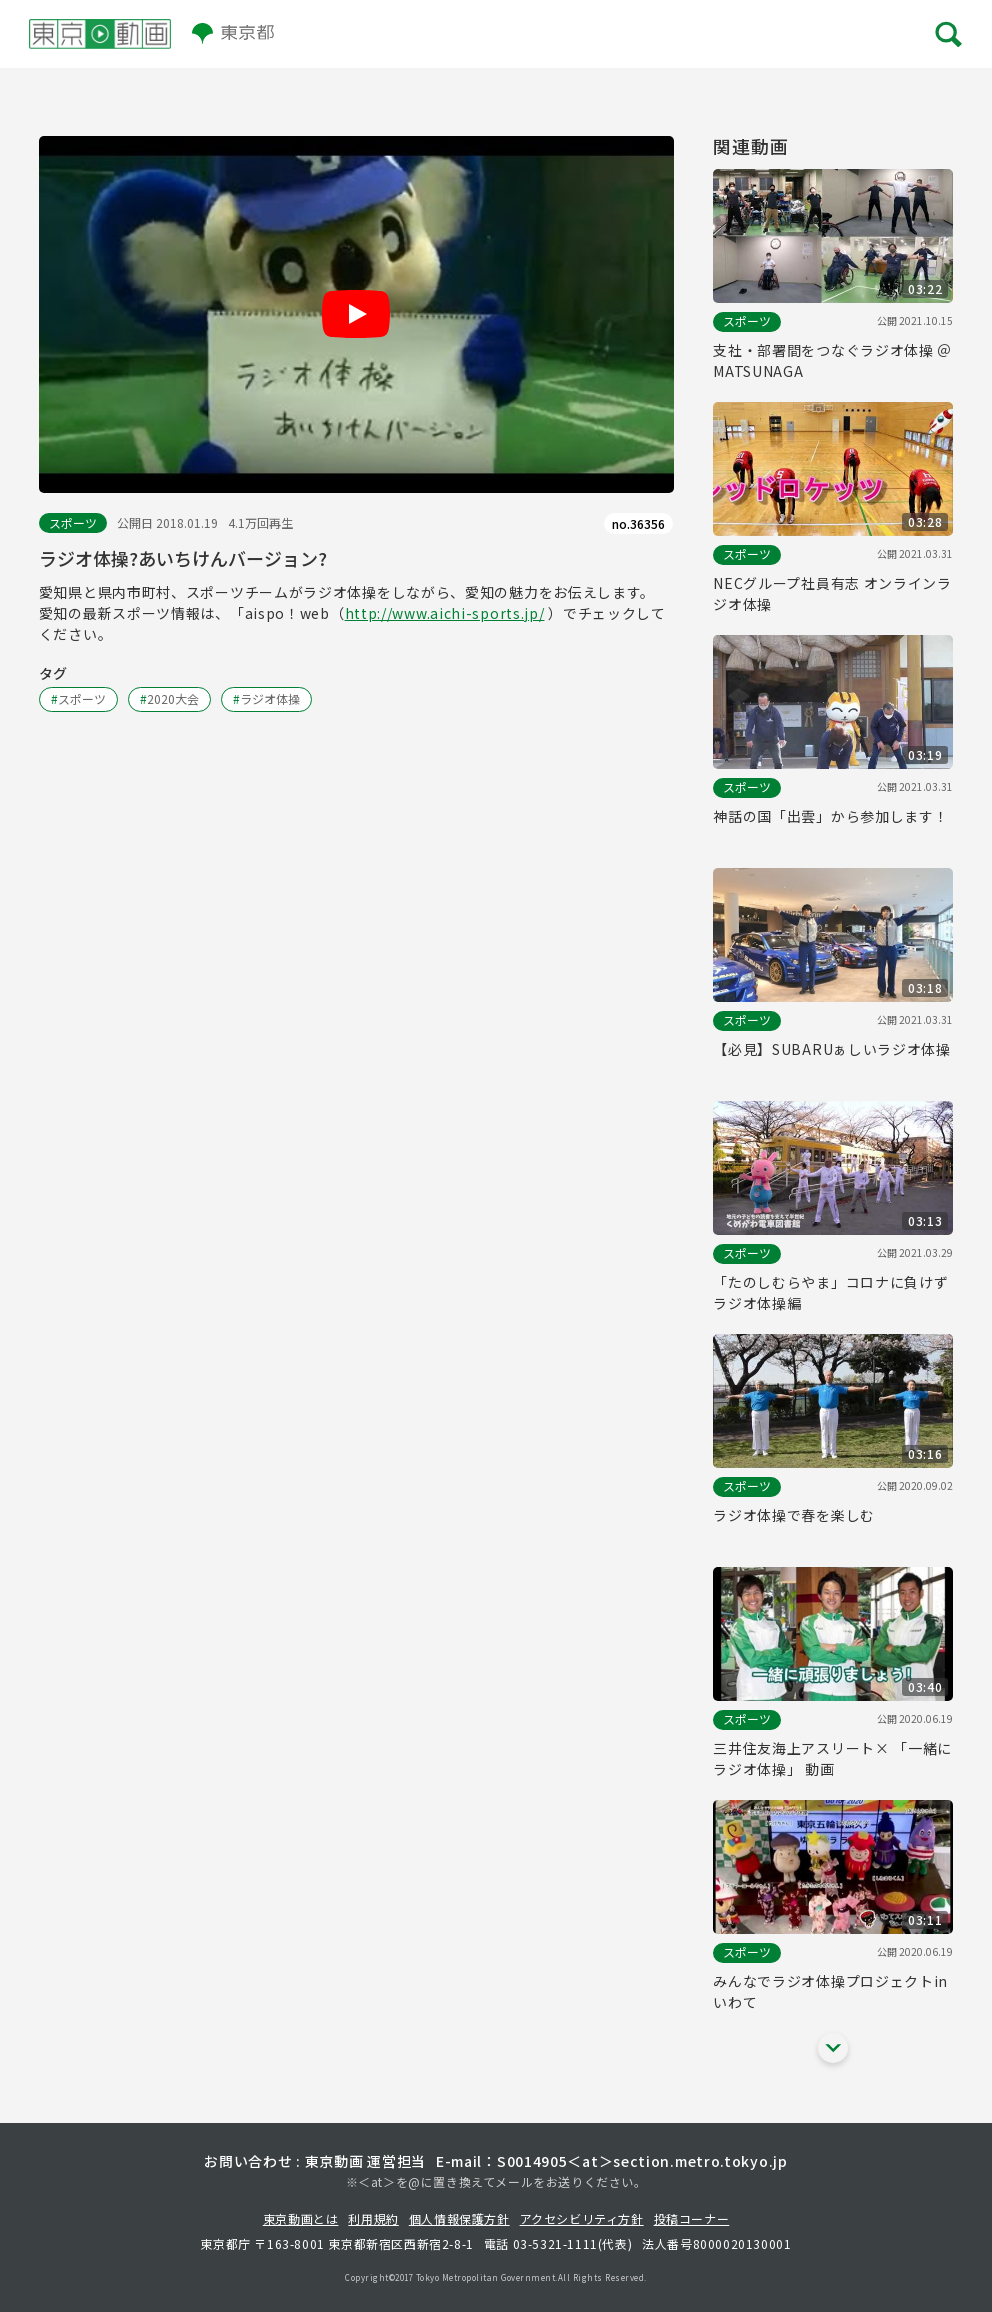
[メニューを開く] (946, 33)
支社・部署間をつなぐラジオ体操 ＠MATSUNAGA (832, 360)
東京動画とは (301, 2218)
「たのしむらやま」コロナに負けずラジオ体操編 (830, 1292)
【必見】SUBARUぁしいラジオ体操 (832, 1049)
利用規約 (373, 2218)
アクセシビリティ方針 (582, 2218)
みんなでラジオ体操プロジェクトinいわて (830, 1991)
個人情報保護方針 (459, 2218)
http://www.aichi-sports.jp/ (445, 613)
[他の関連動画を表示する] (833, 2048)
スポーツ (73, 522)
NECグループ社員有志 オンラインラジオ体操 (832, 593)
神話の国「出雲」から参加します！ (830, 816)
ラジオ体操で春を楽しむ (794, 1515)
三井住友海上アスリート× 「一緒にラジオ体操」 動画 (832, 1758)
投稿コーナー (692, 2218)
